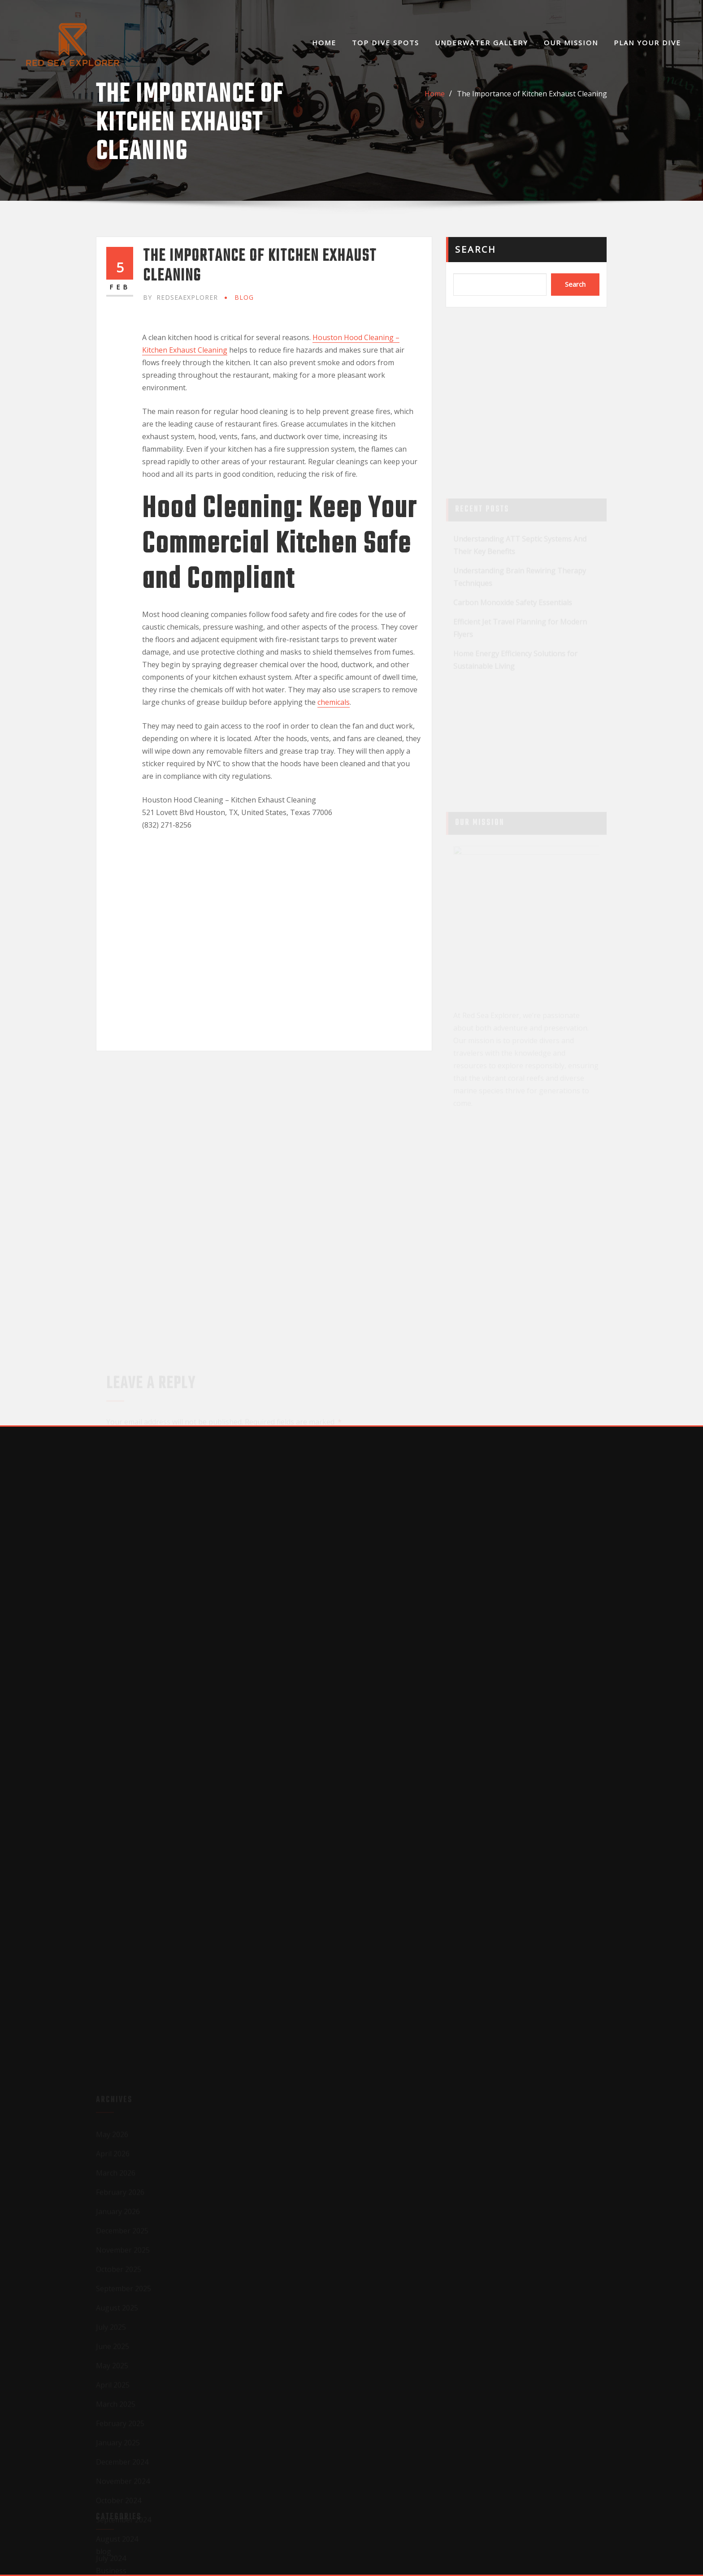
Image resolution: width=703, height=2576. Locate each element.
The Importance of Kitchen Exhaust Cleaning (532, 94)
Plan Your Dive (647, 42)
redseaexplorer (180, 297)
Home (324, 42)
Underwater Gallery (481, 42)
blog (244, 297)
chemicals (333, 702)
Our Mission (571, 42)
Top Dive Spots (385, 42)
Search (475, 249)
